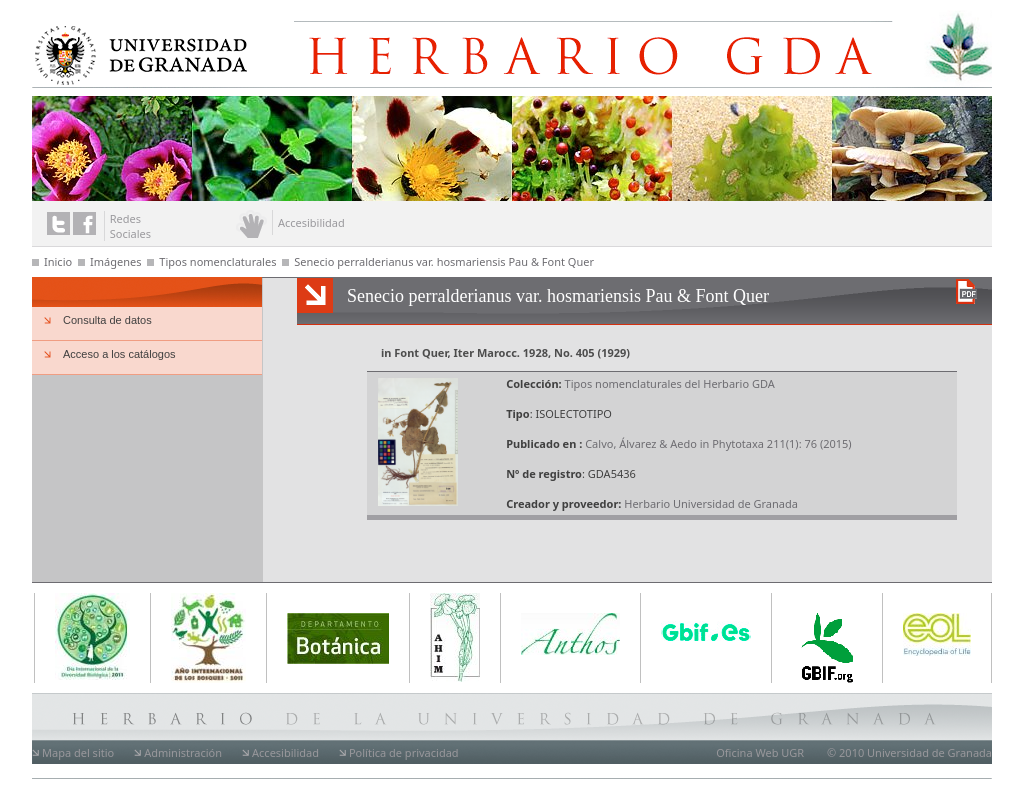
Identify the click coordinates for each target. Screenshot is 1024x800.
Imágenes (115, 261)
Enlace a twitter (58, 223)
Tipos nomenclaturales (217, 261)
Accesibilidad (285, 752)
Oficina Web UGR (760, 752)
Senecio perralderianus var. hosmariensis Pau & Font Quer (444, 261)
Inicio (58, 261)
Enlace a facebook (84, 223)
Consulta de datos (107, 320)
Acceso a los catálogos (119, 354)
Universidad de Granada (136, 51)
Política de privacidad (404, 752)
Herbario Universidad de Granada (711, 503)
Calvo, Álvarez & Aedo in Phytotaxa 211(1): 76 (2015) (718, 443)
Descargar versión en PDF (966, 291)
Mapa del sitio (78, 752)
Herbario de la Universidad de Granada (616, 48)
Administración (183, 752)
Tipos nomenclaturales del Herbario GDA (670, 383)
